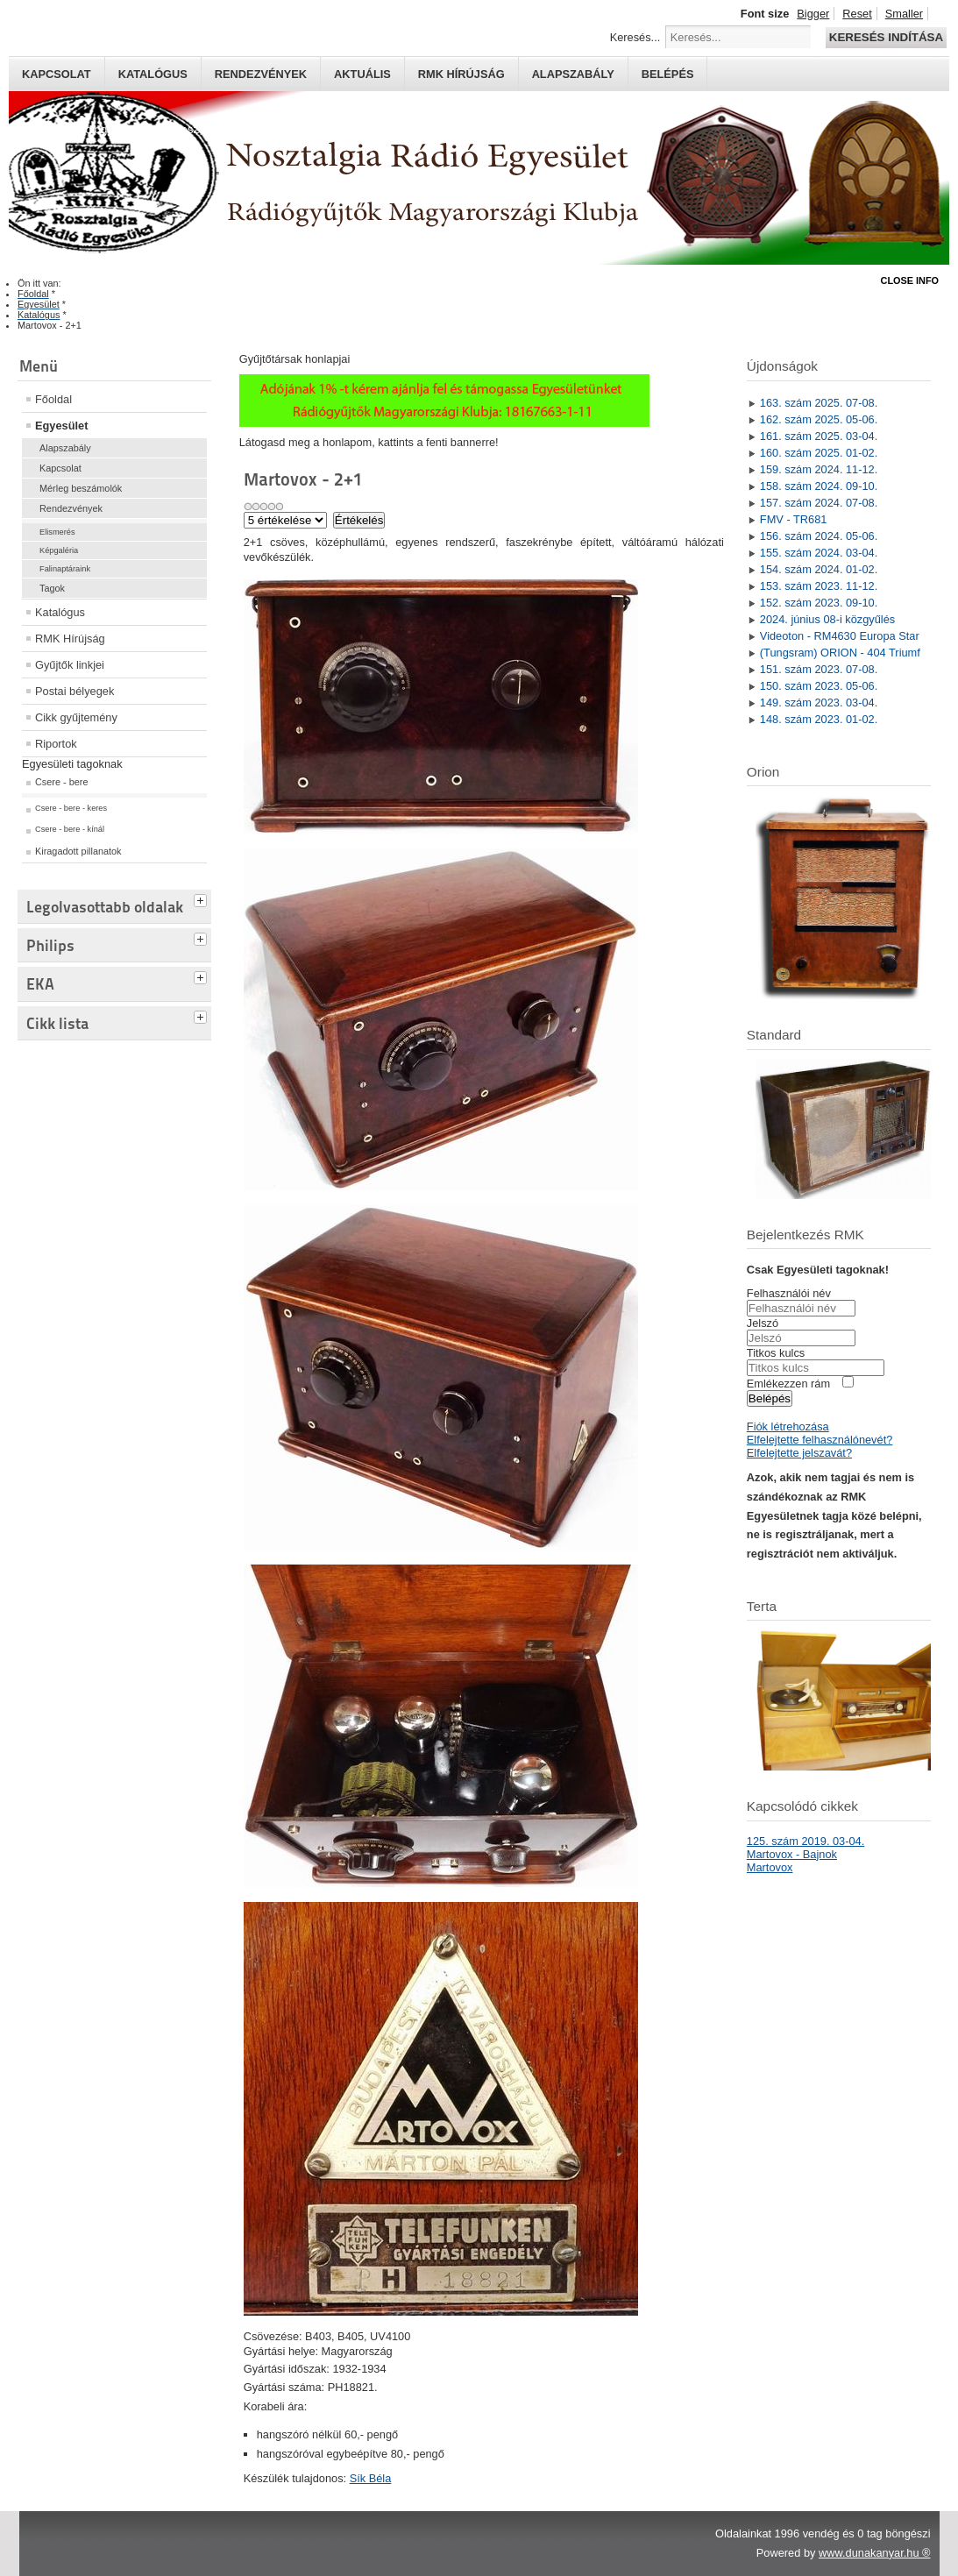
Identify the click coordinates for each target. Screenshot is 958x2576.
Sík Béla (371, 2478)
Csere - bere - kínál (69, 829)
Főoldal (53, 399)
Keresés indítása (886, 37)
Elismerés (57, 532)
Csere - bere (61, 782)
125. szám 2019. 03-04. (805, 1841)
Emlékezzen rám (788, 1383)
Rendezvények (261, 74)
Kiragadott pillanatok (78, 851)
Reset (856, 13)
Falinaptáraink (64, 568)
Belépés (668, 74)
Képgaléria (58, 550)
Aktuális (362, 74)
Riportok (56, 743)
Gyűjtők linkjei (69, 664)
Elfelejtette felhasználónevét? (819, 1439)
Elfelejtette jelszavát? (799, 1452)
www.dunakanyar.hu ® (875, 2552)
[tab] (202, 898)
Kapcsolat (56, 74)
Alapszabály (573, 74)
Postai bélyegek (74, 691)
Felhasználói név (789, 1293)
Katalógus (153, 74)
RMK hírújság (461, 74)
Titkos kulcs (776, 1352)
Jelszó (762, 1323)
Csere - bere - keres (71, 808)
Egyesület (61, 425)
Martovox (770, 1867)
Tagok (52, 588)
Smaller (904, 13)
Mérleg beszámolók (80, 488)
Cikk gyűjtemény (76, 717)
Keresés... (635, 37)
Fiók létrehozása (788, 1426)
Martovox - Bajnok (792, 1854)
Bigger (813, 13)
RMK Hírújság (70, 638)
